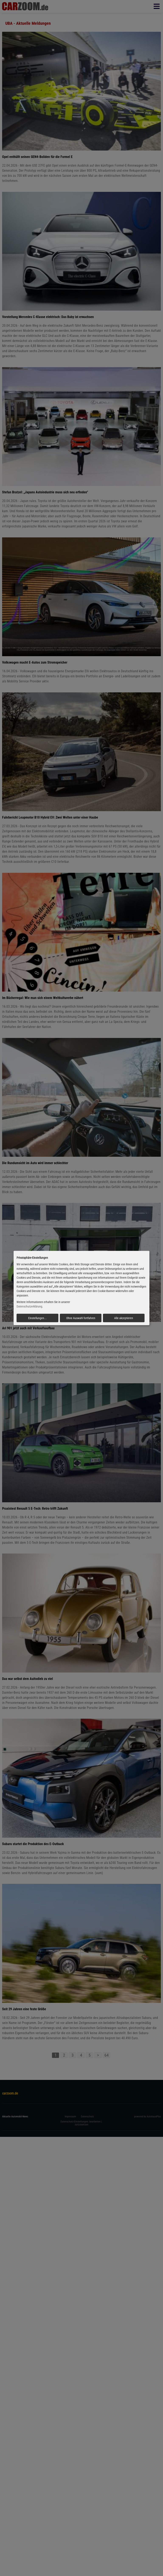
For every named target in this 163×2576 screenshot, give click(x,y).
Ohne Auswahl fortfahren (80, 1318)
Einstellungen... (37, 1318)
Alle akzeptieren (123, 1318)
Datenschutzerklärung (29, 1306)
